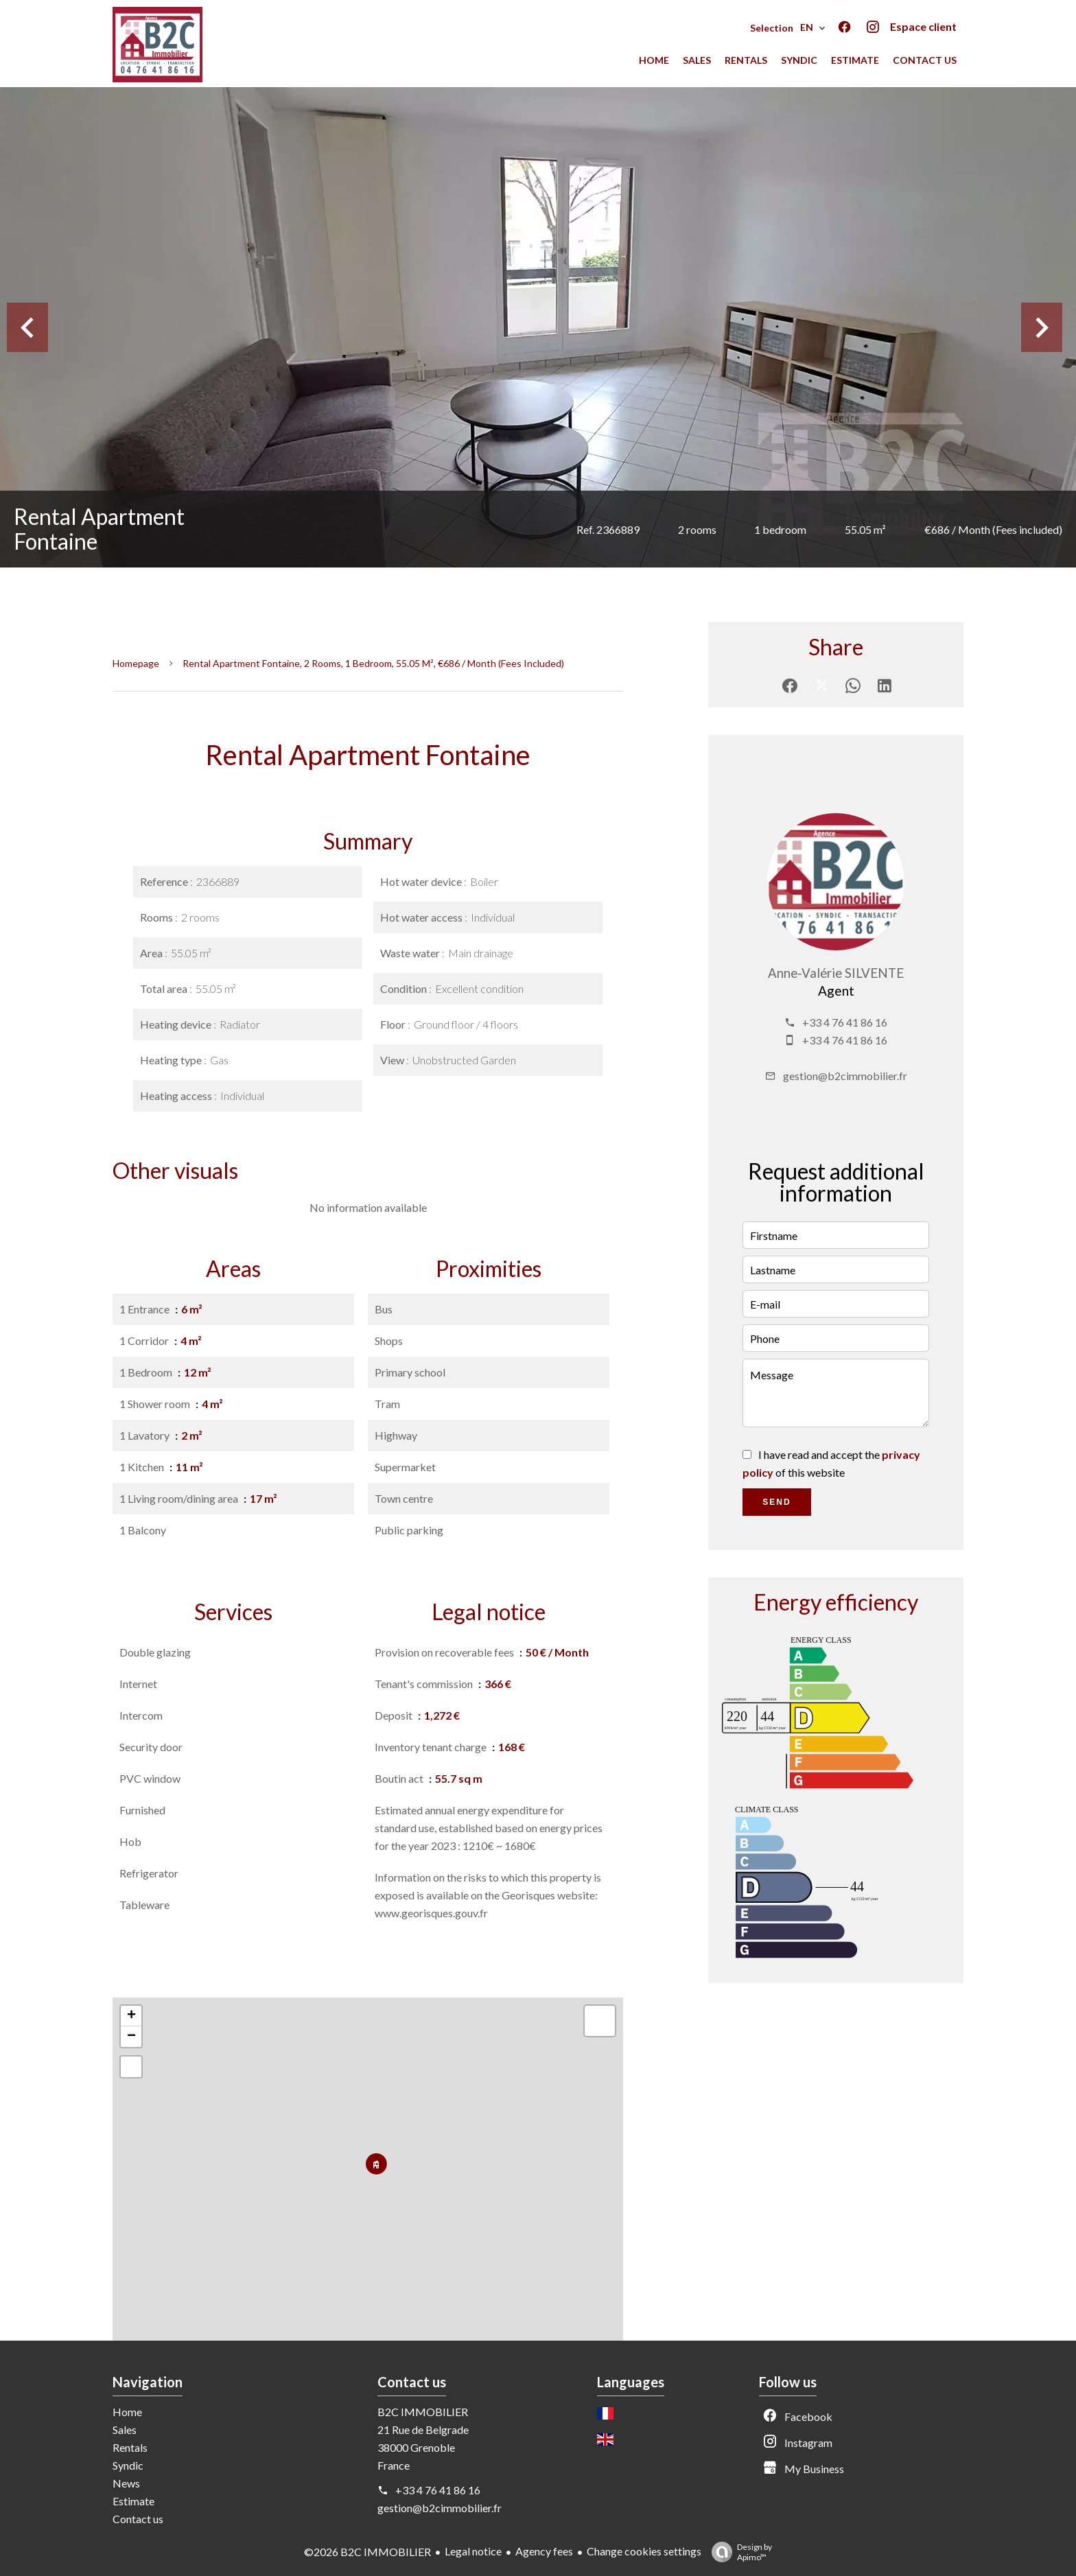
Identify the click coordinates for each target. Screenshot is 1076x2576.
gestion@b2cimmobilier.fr (845, 1075)
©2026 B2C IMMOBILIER (367, 2551)
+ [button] (131, 2016)
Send (776, 1502)
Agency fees (544, 2550)
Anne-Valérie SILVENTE (836, 973)
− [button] (131, 2036)
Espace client (923, 26)
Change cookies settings (644, 2550)
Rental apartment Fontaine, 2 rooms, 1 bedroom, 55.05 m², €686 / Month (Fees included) (373, 663)
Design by (738, 2552)
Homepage (136, 663)
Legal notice (473, 2550)
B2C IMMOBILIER (422, 2411)
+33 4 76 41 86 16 (844, 1022)
